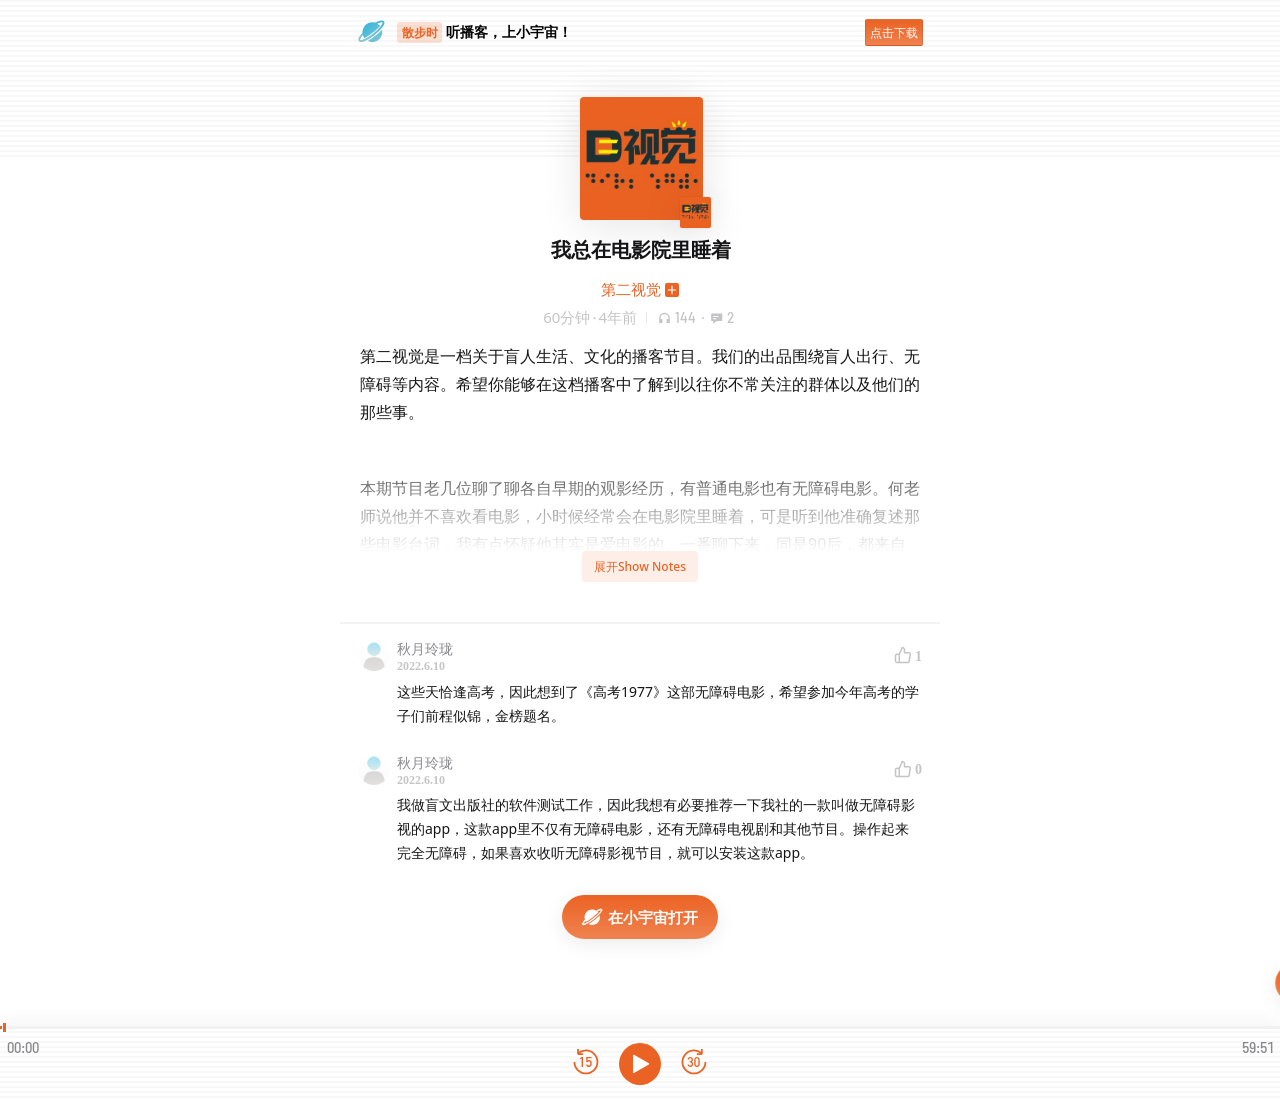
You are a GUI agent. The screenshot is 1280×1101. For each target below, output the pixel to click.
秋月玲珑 (425, 648)
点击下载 (894, 32)
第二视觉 (631, 289)
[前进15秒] (694, 1063)
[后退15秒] (586, 1063)
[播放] (640, 1064)
